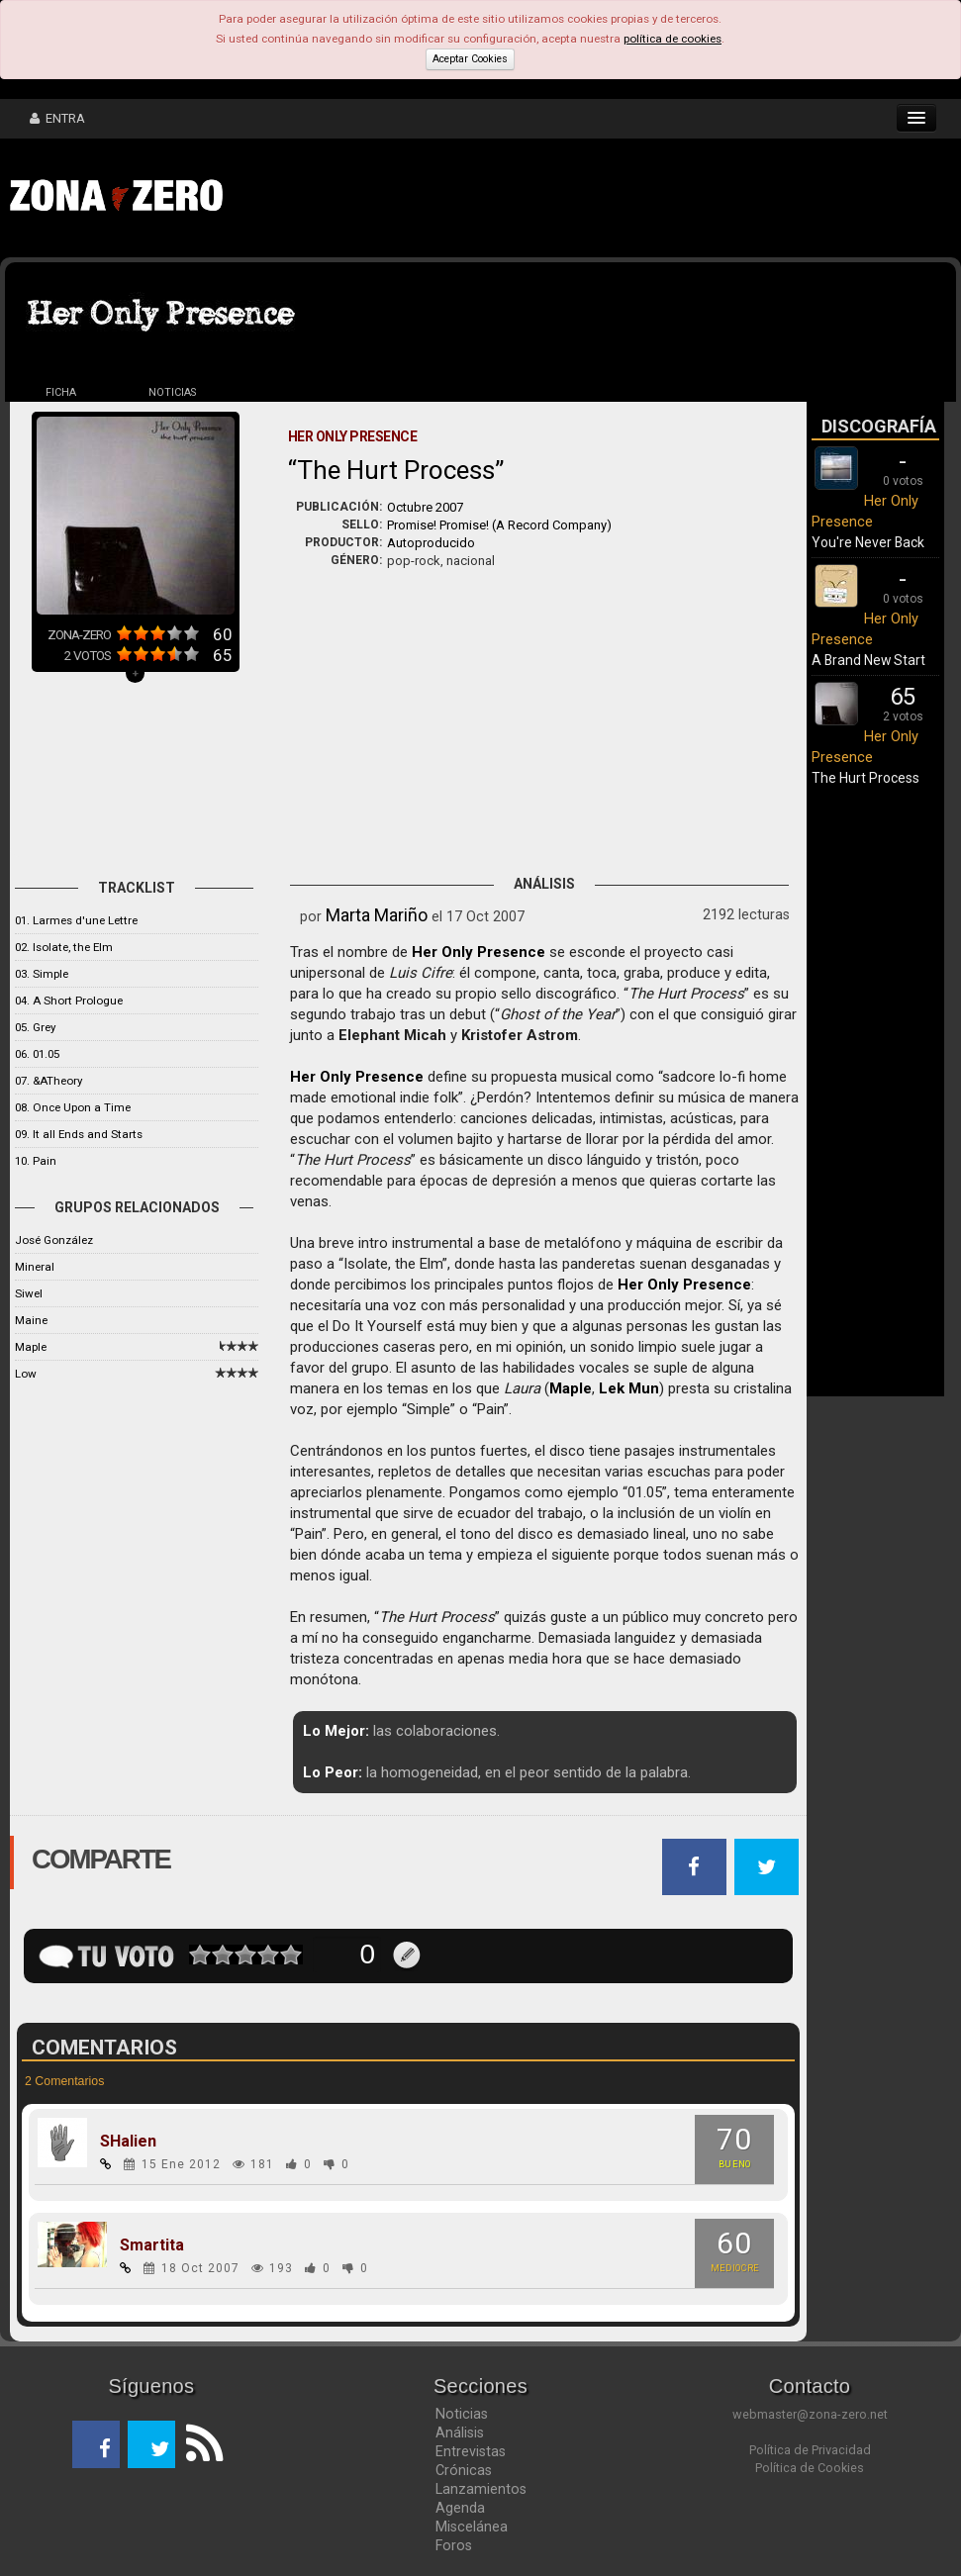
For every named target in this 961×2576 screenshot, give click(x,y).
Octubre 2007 (425, 507)
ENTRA (57, 118)
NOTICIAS (172, 392)
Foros (453, 2545)
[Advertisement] (539, 197)
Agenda (460, 2508)
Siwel (29, 1293)
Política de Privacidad (810, 2449)
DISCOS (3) (283, 392)
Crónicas (463, 2470)
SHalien (128, 2141)
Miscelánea (471, 2526)
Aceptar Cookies (470, 58)
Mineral (34, 1267)
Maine (31, 1320)
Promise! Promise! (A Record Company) (499, 525)
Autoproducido (431, 542)
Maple (31, 1347)
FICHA (61, 392)
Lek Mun (629, 1388)
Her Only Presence (478, 952)
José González (54, 1240)
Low (26, 1374)
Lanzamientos (481, 2489)
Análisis (459, 2432)
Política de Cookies (809, 2467)
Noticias (461, 2414)
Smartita (152, 2245)
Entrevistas (470, 2451)
